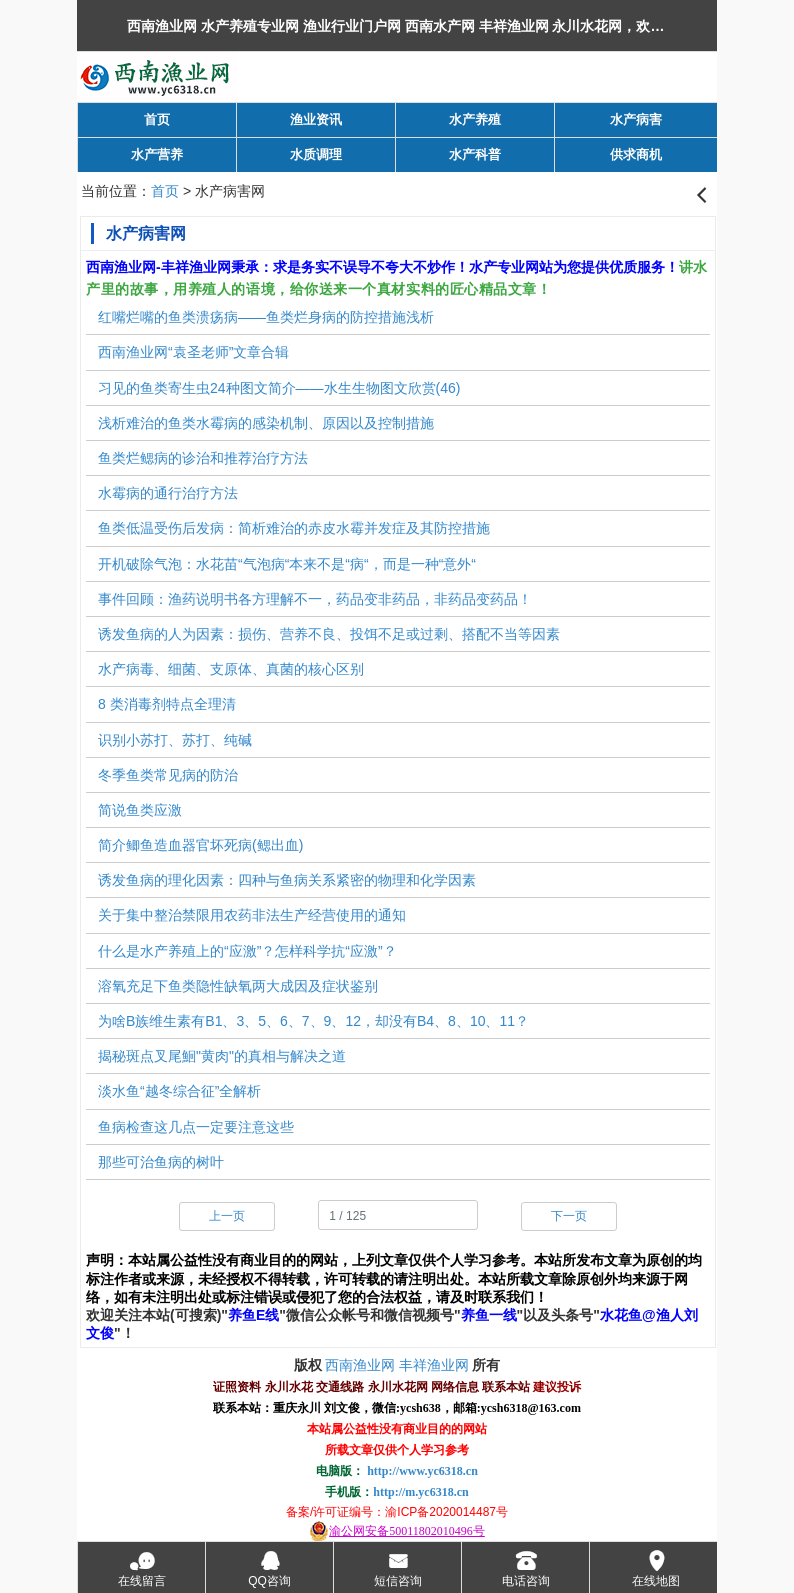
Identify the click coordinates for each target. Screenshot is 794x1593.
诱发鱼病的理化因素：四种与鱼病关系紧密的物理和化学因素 (287, 880)
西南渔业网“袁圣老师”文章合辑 (193, 352)
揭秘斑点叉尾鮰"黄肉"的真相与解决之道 (222, 1056)
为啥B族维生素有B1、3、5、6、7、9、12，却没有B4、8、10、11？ (313, 1021)
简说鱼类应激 (140, 810)
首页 (165, 191)
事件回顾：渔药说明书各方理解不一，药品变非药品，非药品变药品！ (315, 599)
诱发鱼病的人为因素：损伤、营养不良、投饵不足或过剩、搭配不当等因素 (329, 634)
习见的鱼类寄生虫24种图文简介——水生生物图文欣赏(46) (279, 388)
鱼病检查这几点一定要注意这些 (196, 1127)
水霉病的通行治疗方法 (168, 493)
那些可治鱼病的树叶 (161, 1162)
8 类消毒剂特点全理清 (167, 704)
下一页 (569, 1216)
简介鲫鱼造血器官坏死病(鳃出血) (200, 845)
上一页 (227, 1216)
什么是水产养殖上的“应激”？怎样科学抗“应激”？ (247, 951)
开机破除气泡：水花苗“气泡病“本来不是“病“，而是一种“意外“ (287, 564)
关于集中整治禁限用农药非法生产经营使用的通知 (252, 915)
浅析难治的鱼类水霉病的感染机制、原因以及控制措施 (266, 423)
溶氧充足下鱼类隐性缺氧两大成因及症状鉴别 (238, 986)
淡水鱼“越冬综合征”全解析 (179, 1091)
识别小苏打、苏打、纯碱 (175, 740)
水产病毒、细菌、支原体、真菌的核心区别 (231, 669)
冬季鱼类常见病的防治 (168, 775)
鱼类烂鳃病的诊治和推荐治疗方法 (203, 458)
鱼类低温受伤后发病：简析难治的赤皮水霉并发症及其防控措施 (294, 528)
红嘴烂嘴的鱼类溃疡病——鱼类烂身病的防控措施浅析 (266, 317)
